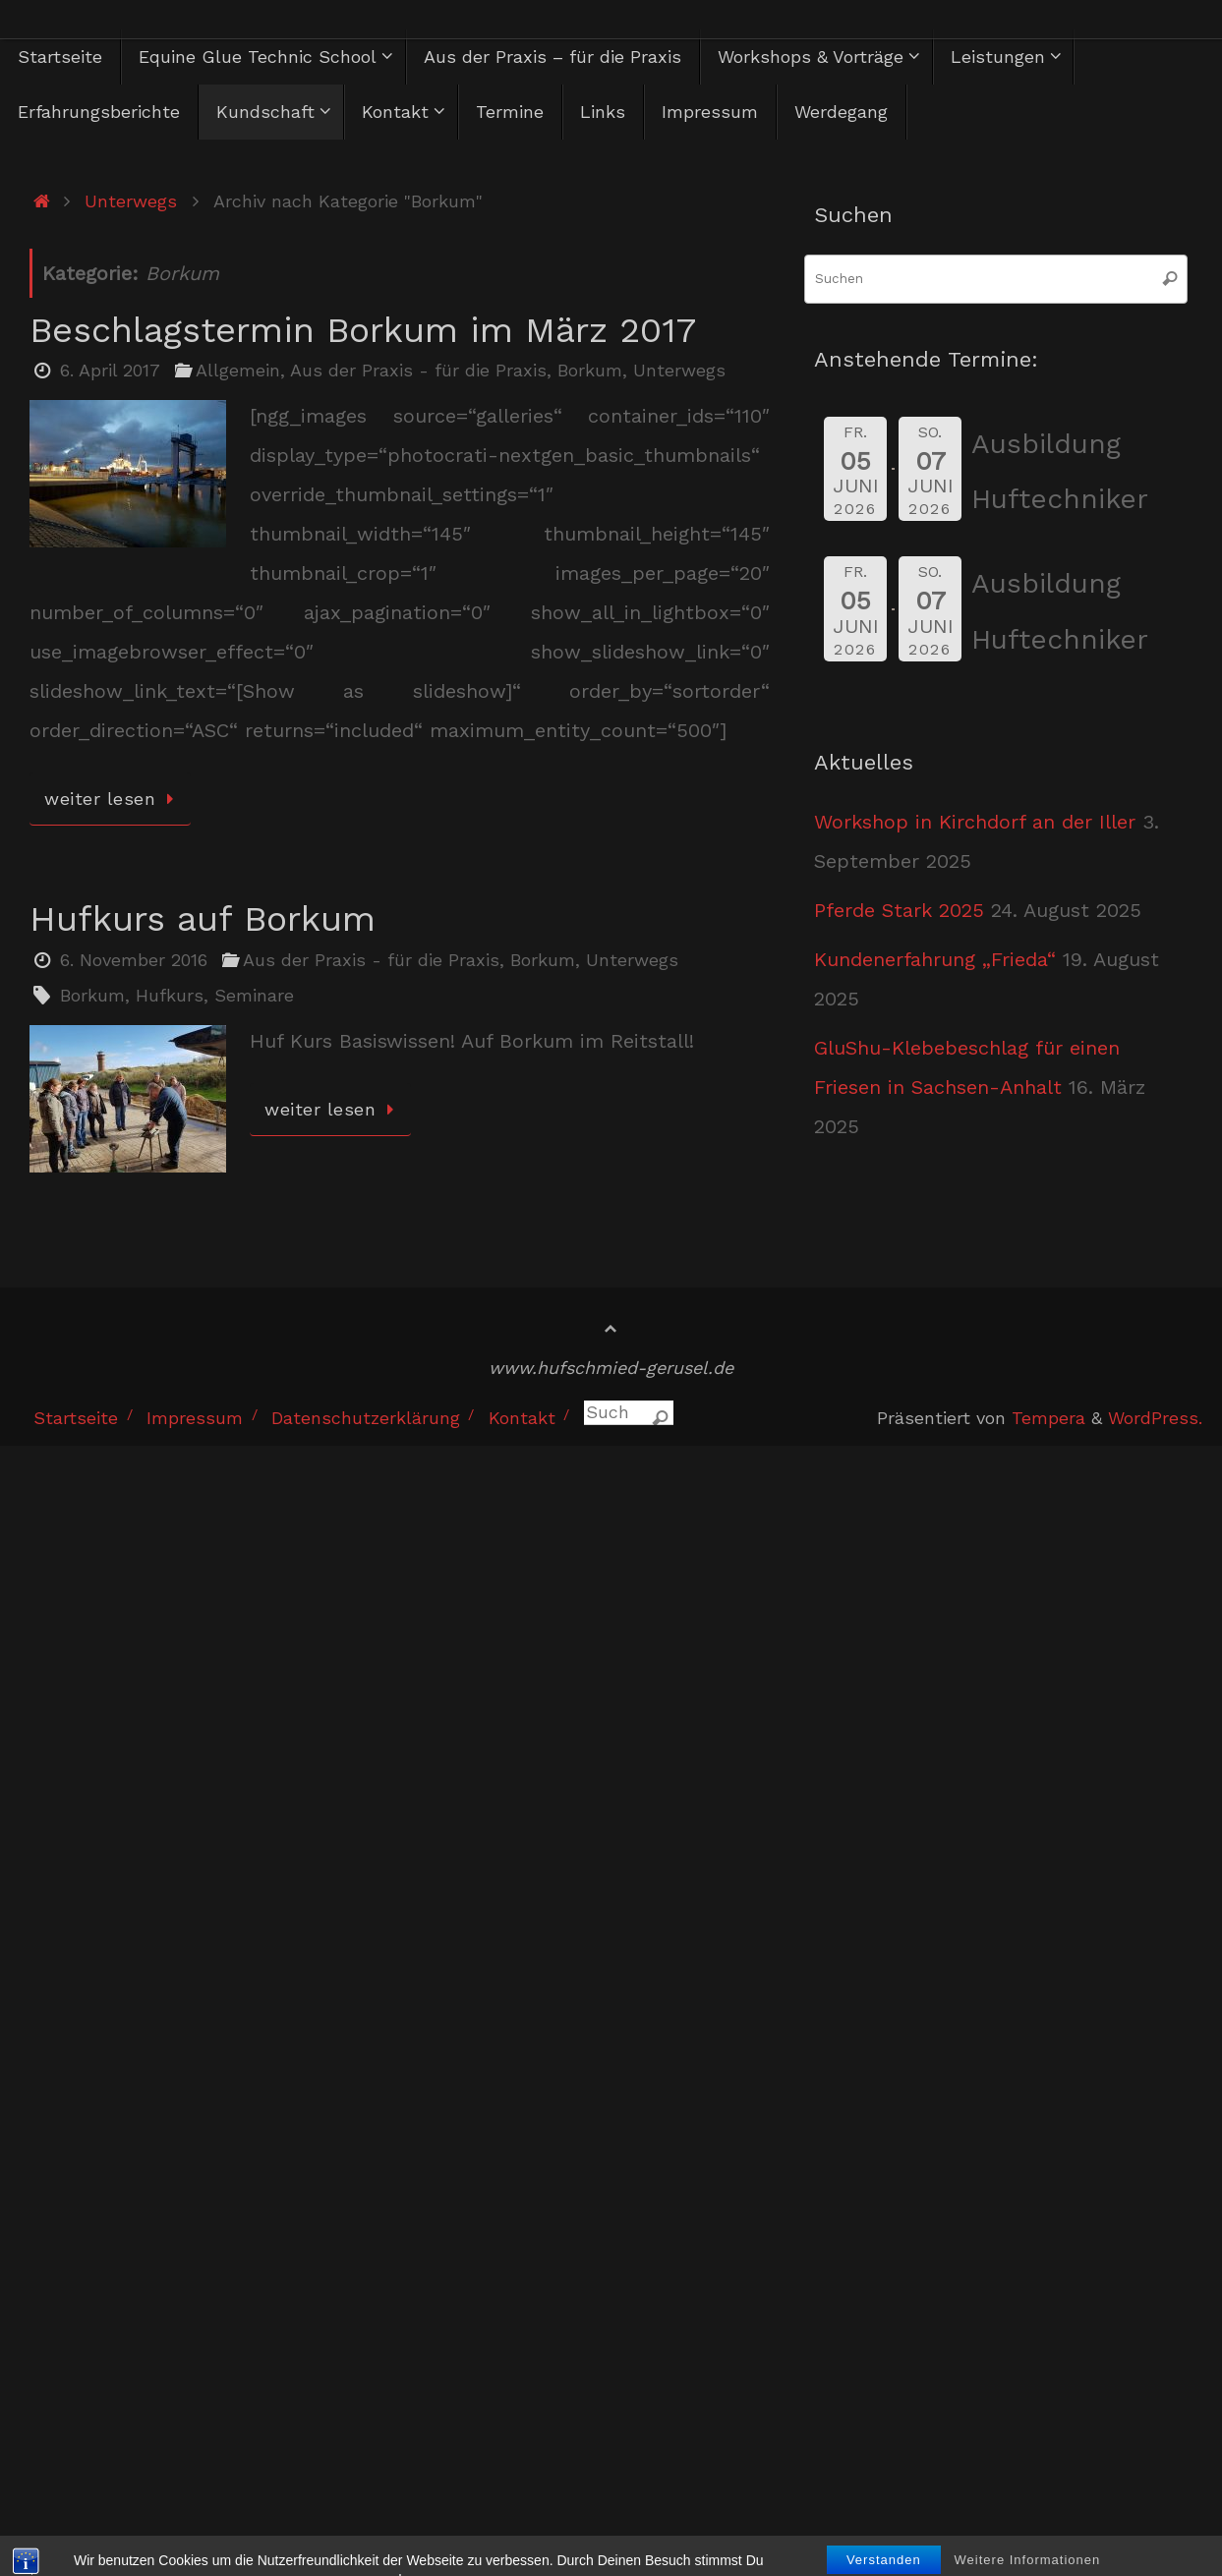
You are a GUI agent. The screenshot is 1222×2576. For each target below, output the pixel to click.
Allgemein (238, 370)
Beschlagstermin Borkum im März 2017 (362, 330)
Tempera (1048, 1417)
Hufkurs (170, 995)
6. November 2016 (133, 959)
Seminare (254, 995)
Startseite (75, 1417)
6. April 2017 (110, 370)
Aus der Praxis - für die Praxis (418, 370)
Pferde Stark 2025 (899, 910)
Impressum (194, 1417)
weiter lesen (113, 798)
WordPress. (1155, 1417)
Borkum (589, 370)
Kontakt (522, 1417)
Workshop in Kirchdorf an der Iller (974, 821)
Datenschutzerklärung (365, 1417)
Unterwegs (131, 201)
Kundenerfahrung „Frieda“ (935, 959)
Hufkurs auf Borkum (202, 919)
